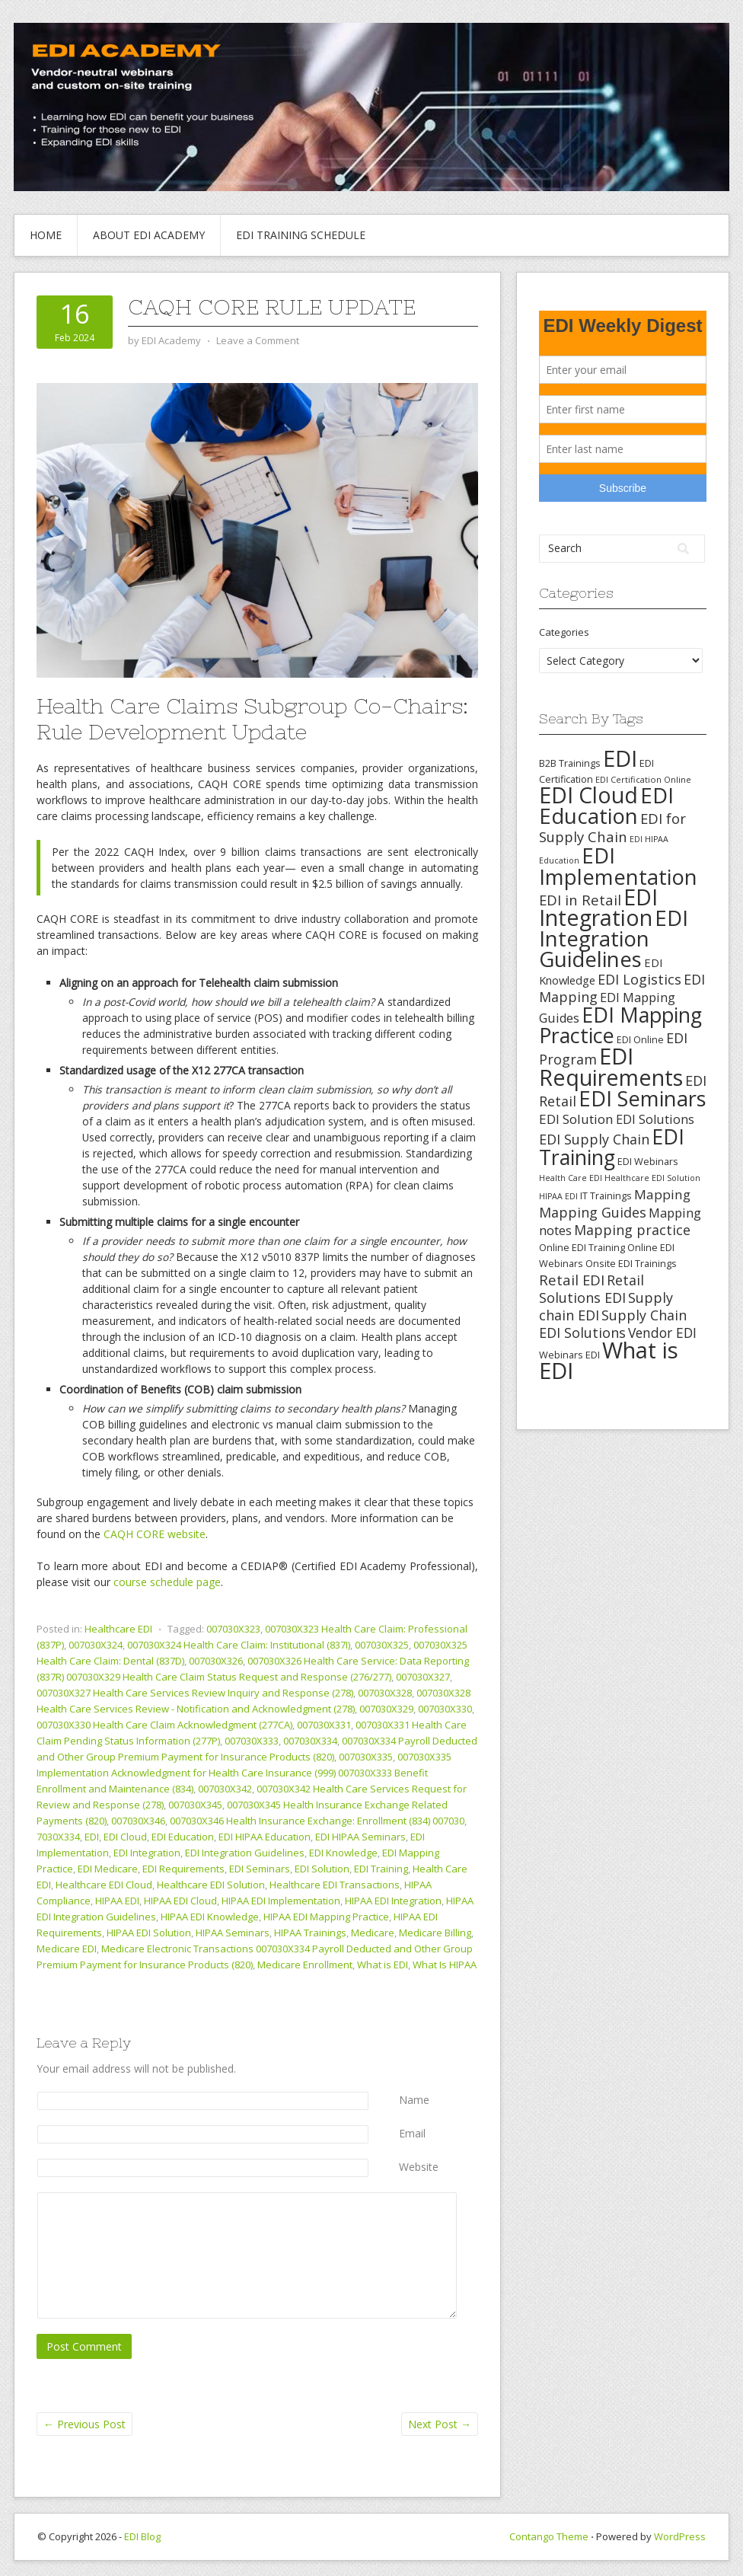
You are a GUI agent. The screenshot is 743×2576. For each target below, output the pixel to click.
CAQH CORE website (155, 1534)
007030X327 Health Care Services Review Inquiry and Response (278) (195, 1693)
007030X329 (386, 1709)
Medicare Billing (435, 1932)
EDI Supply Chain (594, 1139)
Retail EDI (571, 1279)
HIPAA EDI (117, 1900)
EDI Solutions (655, 1119)
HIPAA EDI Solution (149, 1932)
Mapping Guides (592, 1212)
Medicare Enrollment (304, 1964)
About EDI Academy (149, 235)
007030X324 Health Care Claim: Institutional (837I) (238, 1645)
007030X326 (216, 1661)
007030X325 (382, 1645)
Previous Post (84, 2424)
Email (412, 2133)
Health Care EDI (570, 1178)
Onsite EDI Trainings (631, 1263)
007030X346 (138, 1820)
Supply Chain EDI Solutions (613, 1324)
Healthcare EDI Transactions (334, 1884)
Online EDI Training (582, 1247)
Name (414, 2099)
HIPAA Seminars (232, 1932)
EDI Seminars (259, 1868)
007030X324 (96, 1645)
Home (46, 235)
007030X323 (233, 1629)
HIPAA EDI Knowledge (210, 1916)
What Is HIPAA (445, 1964)
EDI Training (381, 1868)
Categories (564, 632)
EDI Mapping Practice (620, 1025)
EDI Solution (322, 1868)
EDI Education (182, 1836)
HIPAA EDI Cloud (180, 1900)
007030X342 (225, 1789)
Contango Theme (548, 2536)
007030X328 (385, 1693)
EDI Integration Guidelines (245, 1852)
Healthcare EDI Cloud (104, 1884)
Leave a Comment (257, 340)
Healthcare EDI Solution (211, 1884)
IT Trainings (606, 1195)
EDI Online (640, 1039)
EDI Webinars (647, 1161)
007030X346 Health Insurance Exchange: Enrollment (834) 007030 (317, 1820)
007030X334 (310, 1741)
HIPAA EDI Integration (393, 1900)
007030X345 (195, 1804)
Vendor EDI (662, 1332)
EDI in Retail (580, 899)
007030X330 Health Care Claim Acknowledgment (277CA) (164, 1725)
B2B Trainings (570, 763)
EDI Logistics (639, 979)
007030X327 (423, 1677)
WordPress (680, 2536)
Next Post (439, 2424)
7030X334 (58, 1836)
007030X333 (252, 1741)
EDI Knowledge (343, 1852)
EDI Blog (142, 2536)
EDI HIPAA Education (264, 1836)
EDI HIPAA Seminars (360, 1836)
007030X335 (366, 1757)
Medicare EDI (67, 1948)
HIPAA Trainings (310, 1932)
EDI (92, 1836)
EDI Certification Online (643, 779)
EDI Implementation (618, 866)
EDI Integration (146, 1852)
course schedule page (167, 1582)
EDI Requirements (183, 1868)
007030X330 (445, 1709)
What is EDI (382, 1964)
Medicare (372, 1932)
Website (418, 2166)
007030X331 (324, 1725)
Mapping (662, 1194)
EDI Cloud (125, 1836)
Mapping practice (632, 1230)
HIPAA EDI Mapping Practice (326, 1916)
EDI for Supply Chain (612, 827)
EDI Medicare (108, 1868)
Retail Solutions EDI (591, 1289)
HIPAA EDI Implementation (281, 1900)
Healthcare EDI (118, 1629)
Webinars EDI (569, 1354)
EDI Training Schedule (300, 235)
